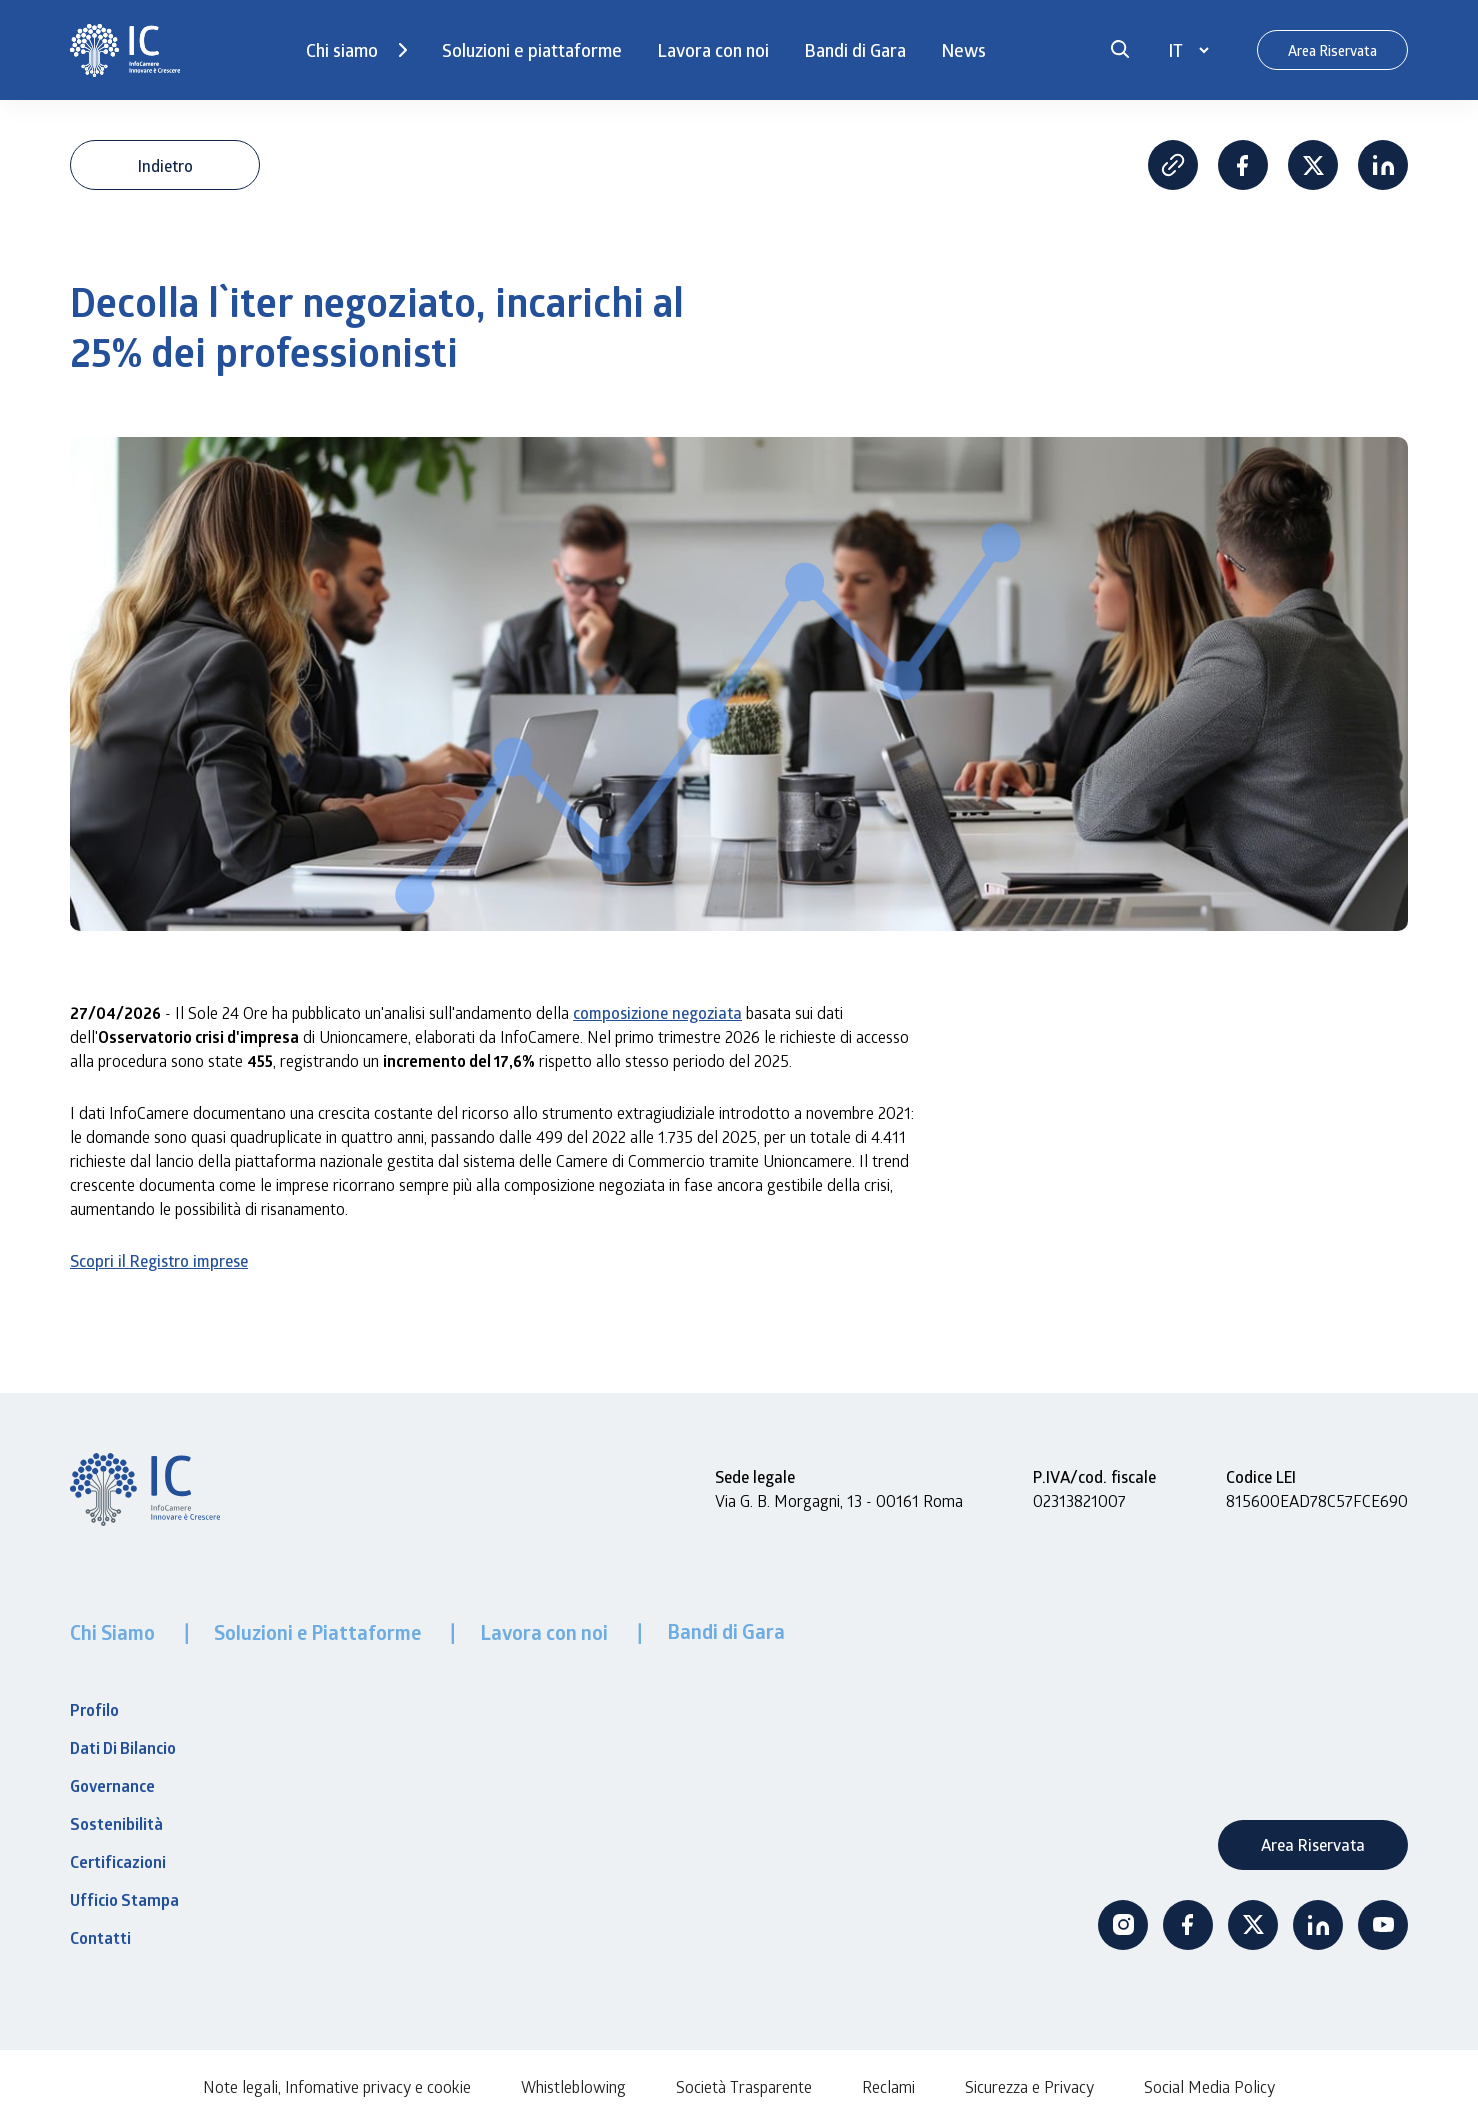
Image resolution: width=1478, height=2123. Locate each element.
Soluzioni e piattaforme (532, 50)
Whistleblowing (573, 2086)
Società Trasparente (744, 2086)
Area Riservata (1332, 50)
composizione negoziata (657, 1012)
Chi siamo (342, 50)
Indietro (165, 165)
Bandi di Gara (855, 50)
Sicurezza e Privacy (1029, 2086)
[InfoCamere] (125, 50)
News (963, 50)
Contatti (100, 1938)
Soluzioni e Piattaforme (319, 1632)
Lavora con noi (713, 50)
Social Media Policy (1209, 2086)
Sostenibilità (116, 1824)
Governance (112, 1786)
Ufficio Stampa (124, 1900)
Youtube (1383, 1925)
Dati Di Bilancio (123, 1748)
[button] (1120, 50)
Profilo (94, 1710)
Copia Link (1173, 165)
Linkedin (1383, 165)
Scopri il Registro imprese (159, 1260)
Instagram (1123, 1925)
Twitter (1253, 1925)
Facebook (1243, 165)
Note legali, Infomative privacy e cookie (337, 2086)
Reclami (888, 2086)
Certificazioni (118, 1862)
